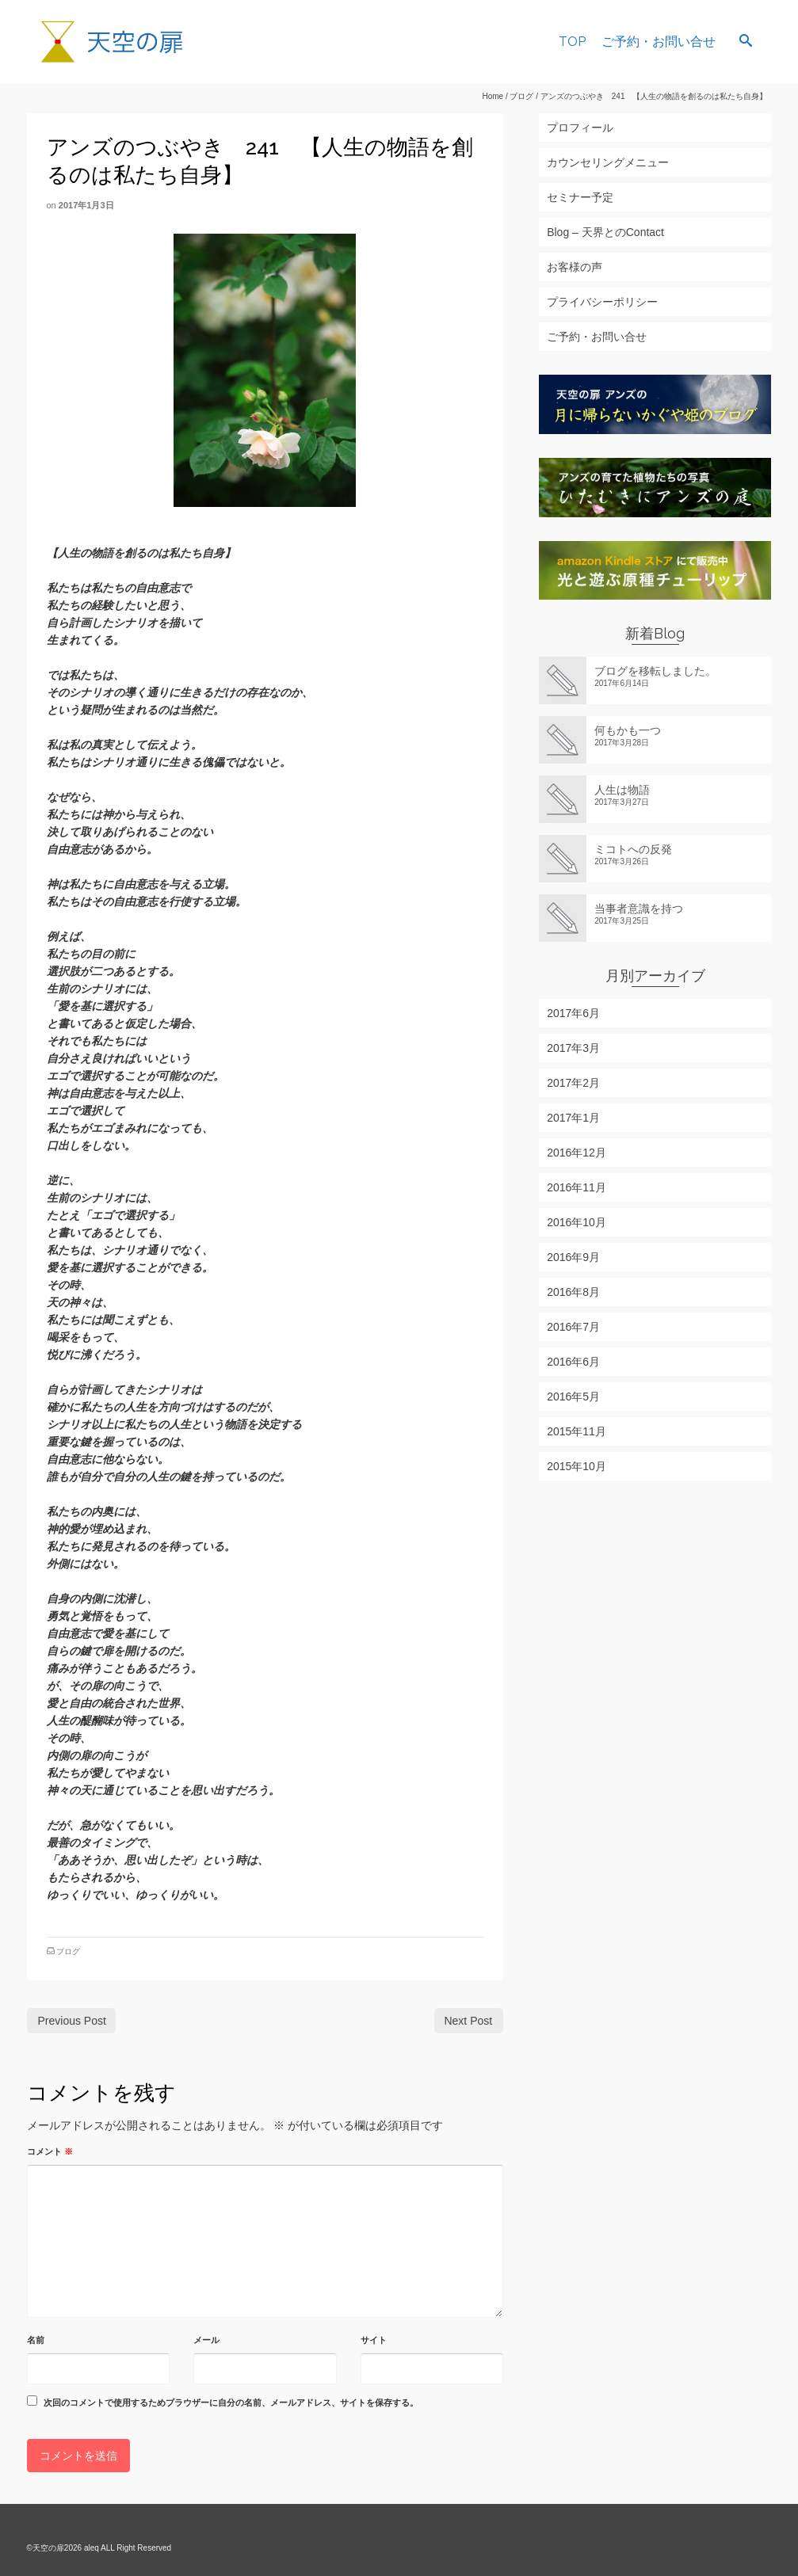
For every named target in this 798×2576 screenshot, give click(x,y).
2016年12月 (576, 1152)
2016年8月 (573, 1292)
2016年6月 (573, 1361)
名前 (35, 2340)
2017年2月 (573, 1083)
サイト (374, 2340)
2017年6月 (573, 1013)
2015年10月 (576, 1466)
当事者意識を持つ (638, 908)
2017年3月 (573, 1048)
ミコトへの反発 (633, 849)
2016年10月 (576, 1222)
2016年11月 (576, 1187)
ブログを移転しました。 (655, 671)
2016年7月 (573, 1326)
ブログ (68, 1951)
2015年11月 (576, 1431)
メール (206, 2340)
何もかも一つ (627, 730)
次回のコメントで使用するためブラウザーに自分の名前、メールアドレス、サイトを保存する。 (231, 2402)
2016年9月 (573, 1257)
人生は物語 (622, 789)
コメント (50, 2151)
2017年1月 (573, 1117)
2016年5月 (573, 1396)
